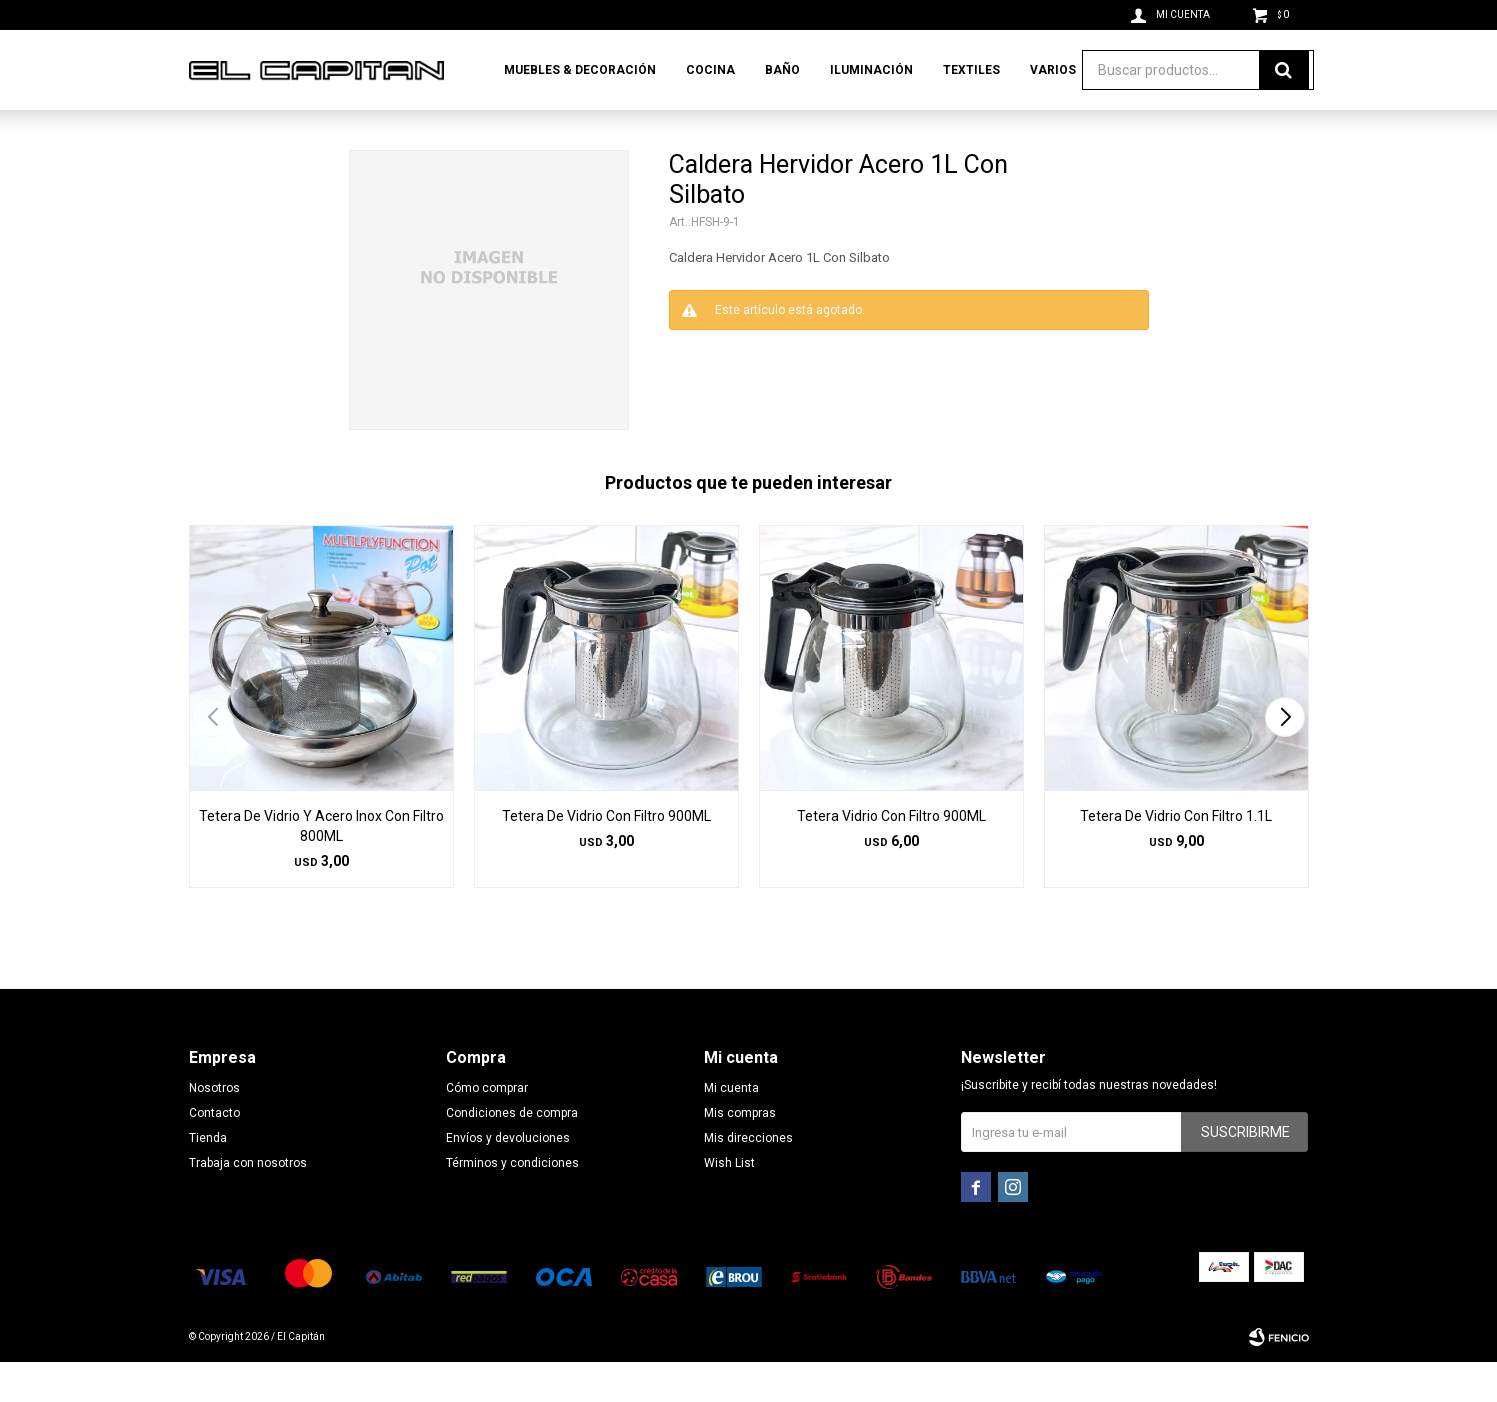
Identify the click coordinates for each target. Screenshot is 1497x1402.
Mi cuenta (731, 1128)
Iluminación (871, 70)
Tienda (208, 1178)
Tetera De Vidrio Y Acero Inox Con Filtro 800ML (321, 866)
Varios (1053, 70)
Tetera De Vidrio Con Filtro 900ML (606, 856)
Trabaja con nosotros (248, 1203)
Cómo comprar (487, 1128)
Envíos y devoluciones (508, 1178)
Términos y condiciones (512, 1203)
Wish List (729, 1203)
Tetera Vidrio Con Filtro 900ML (891, 856)
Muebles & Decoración (580, 70)
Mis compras (740, 1153)
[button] (1285, 757)
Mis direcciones (748, 1178)
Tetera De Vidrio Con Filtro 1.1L (1176, 856)
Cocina (710, 70)
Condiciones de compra (512, 1153)
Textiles (971, 70)
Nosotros (214, 1128)
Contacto (214, 1153)
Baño (782, 70)
